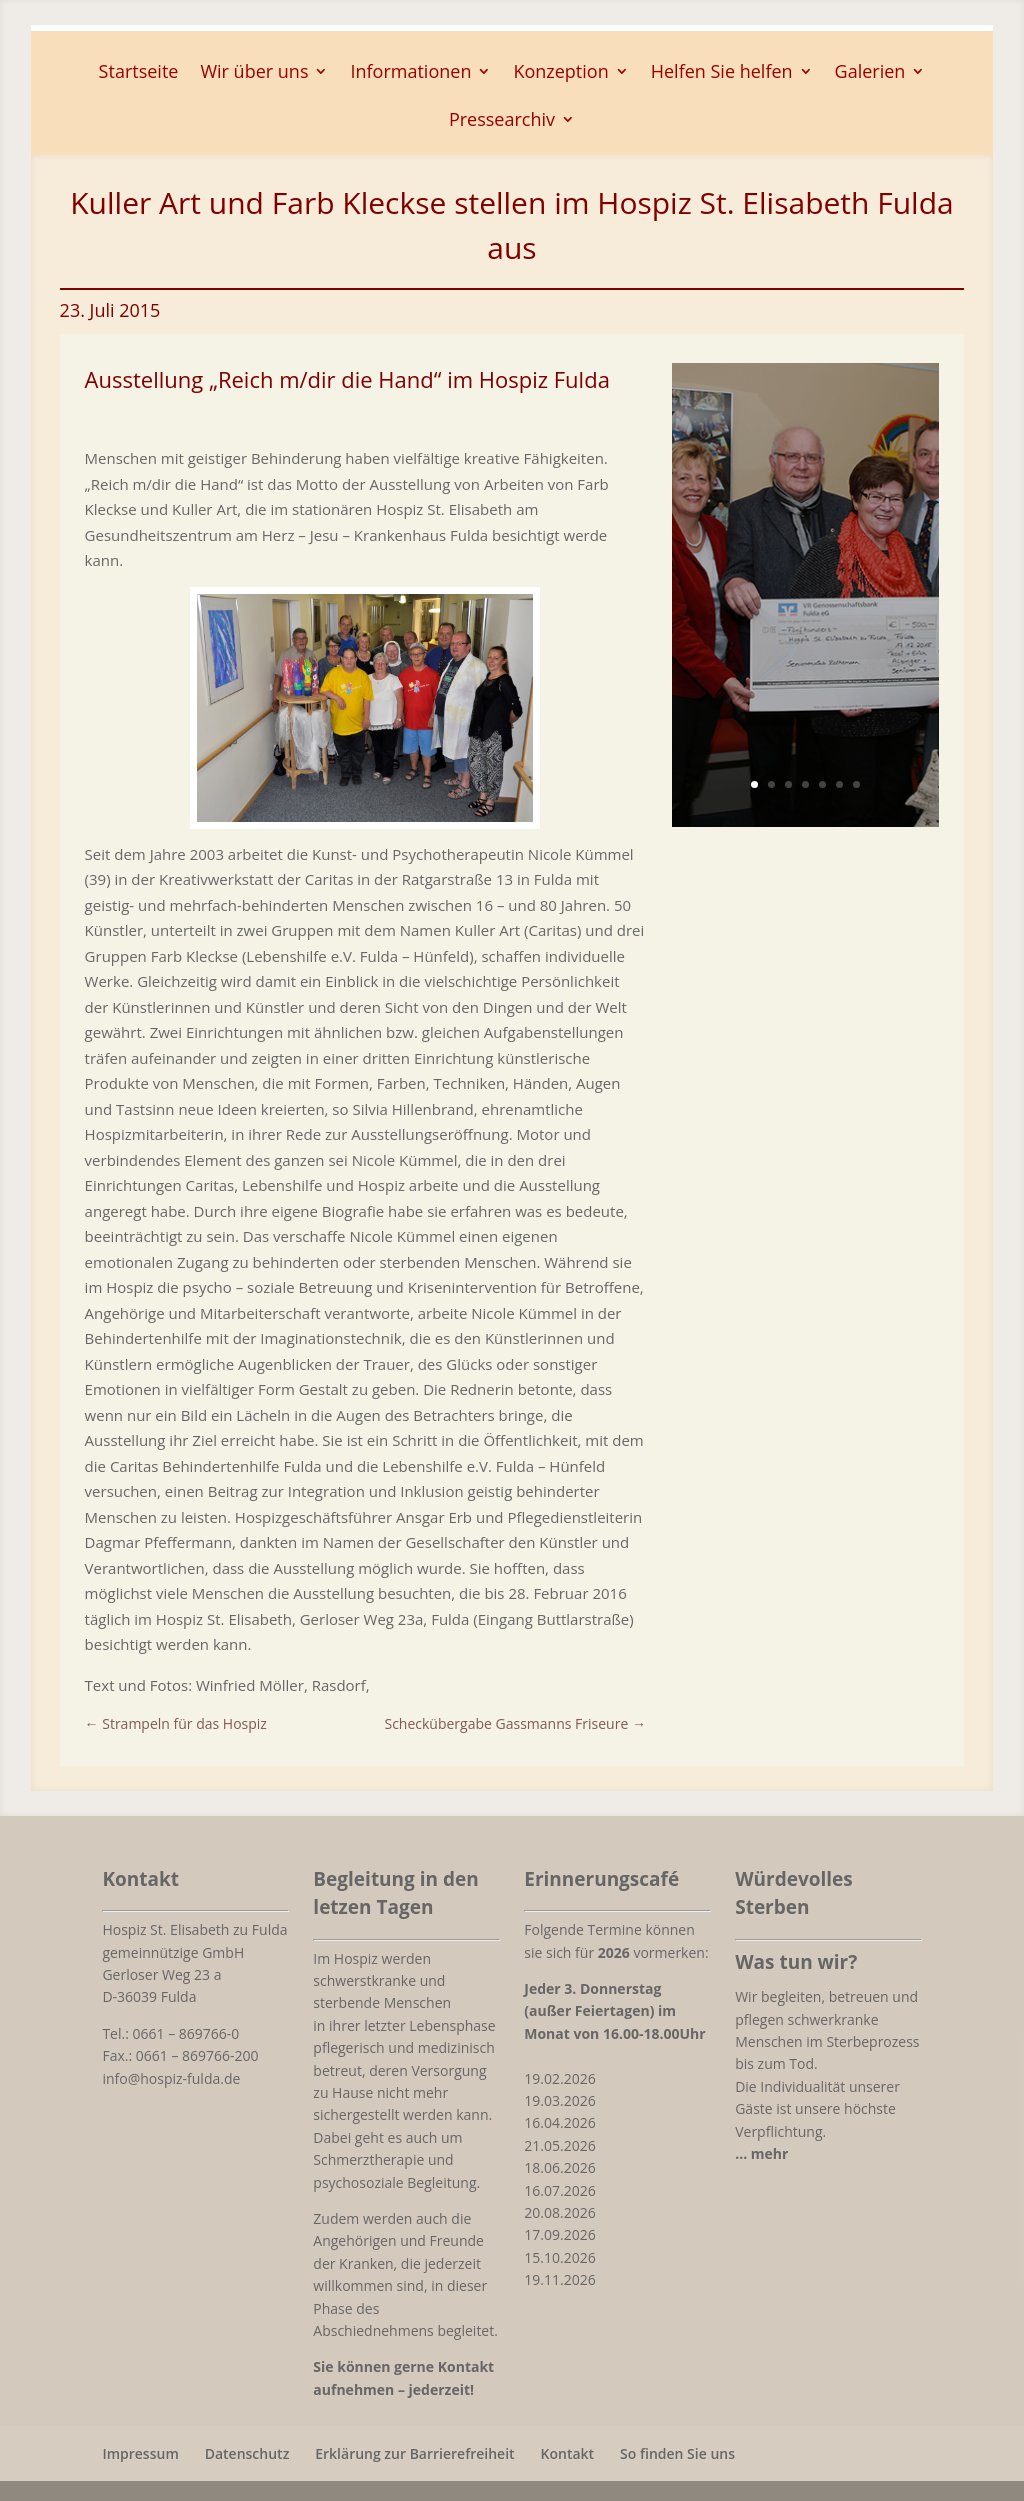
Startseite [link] (139, 73)
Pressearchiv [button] (502, 121)
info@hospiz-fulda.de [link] (171, 2078)
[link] (176, 1724)
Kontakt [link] (568, 2453)
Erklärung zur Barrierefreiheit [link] (414, 2453)
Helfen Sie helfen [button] (722, 73)
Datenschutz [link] (247, 2453)
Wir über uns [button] (254, 73)
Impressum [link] (140, 2453)
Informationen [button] (410, 73)
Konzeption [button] (560, 73)
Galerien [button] (870, 73)
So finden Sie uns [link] (677, 2453)
